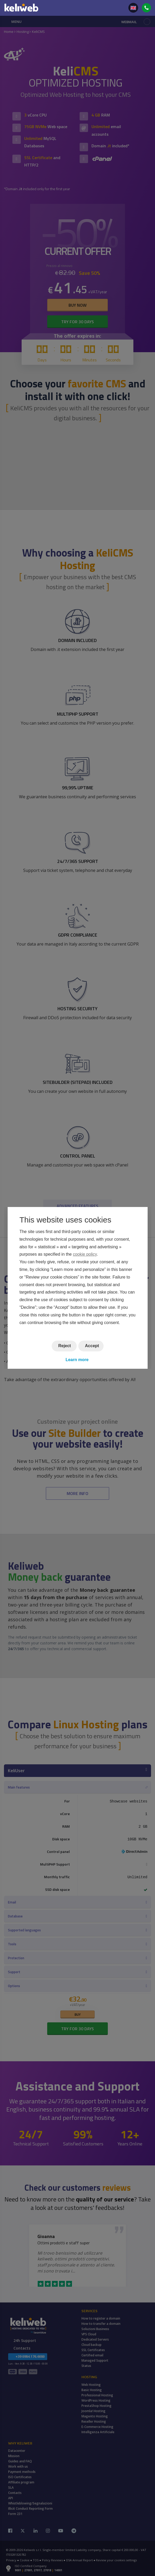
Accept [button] (92, 1346)
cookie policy (84, 1254)
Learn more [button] (76, 1359)
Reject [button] (64, 1346)
